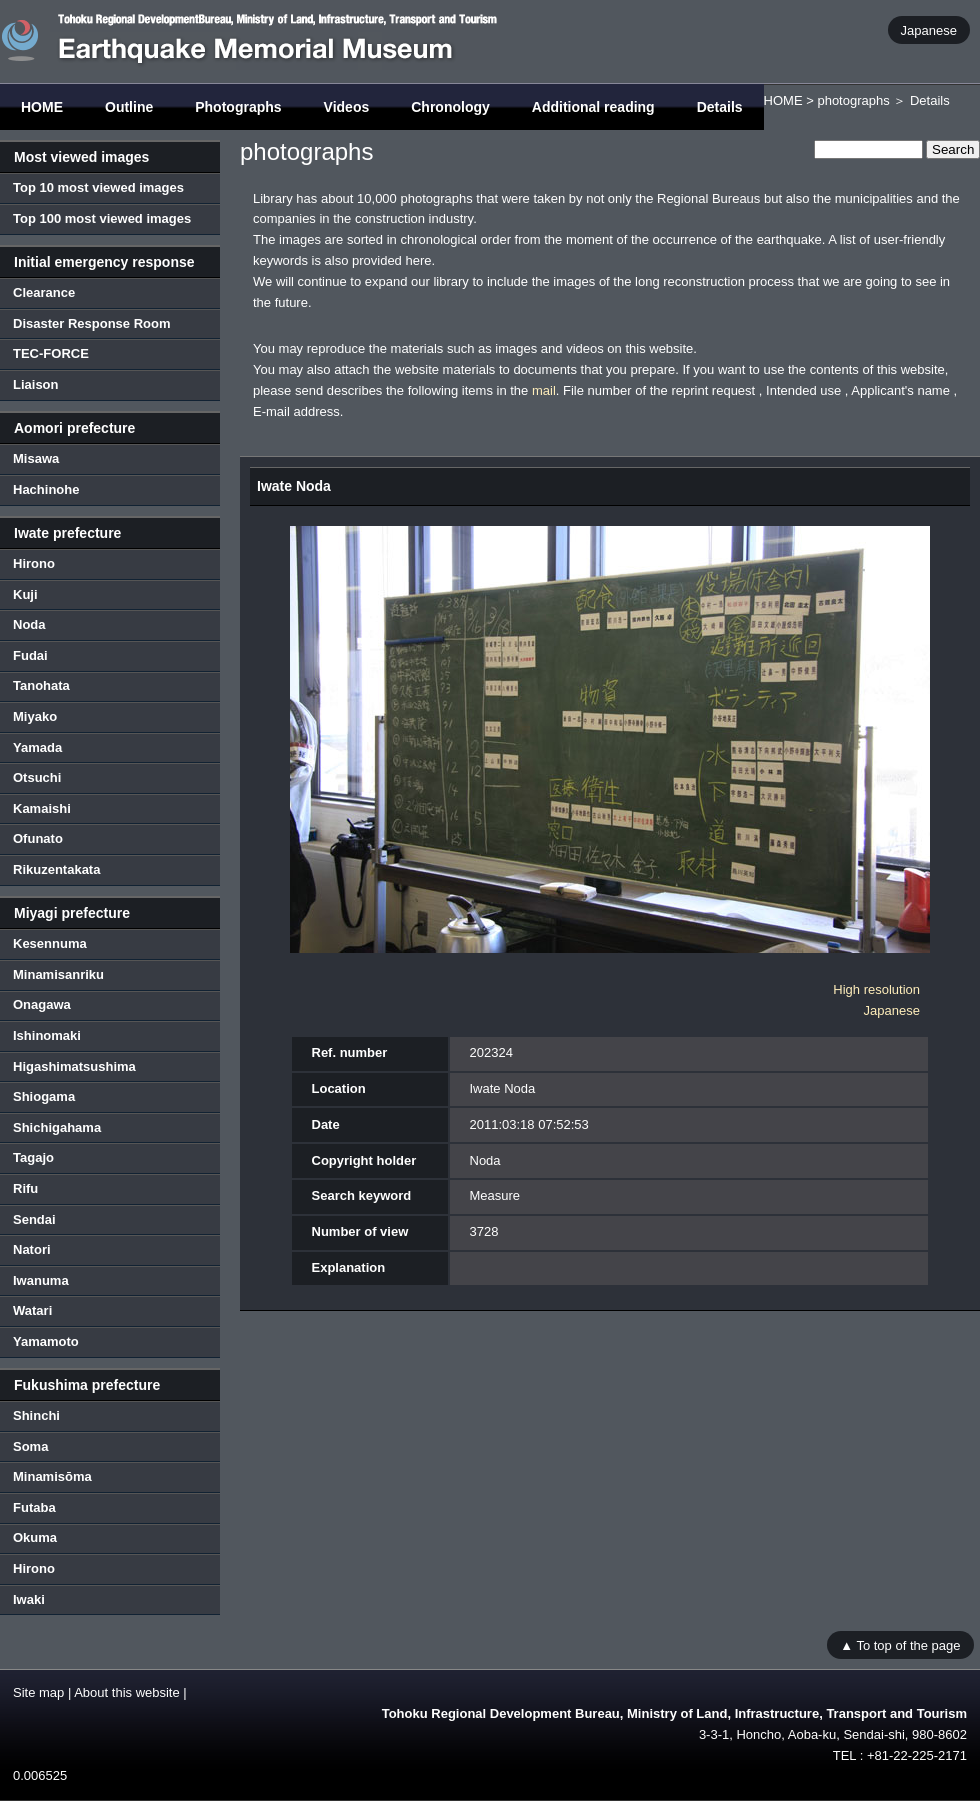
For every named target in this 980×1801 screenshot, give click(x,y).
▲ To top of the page (900, 1644)
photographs (853, 100)
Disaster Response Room (92, 323)
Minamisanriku (58, 974)
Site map (38, 1692)
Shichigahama (57, 1127)
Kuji (25, 594)
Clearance (44, 292)
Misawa (36, 458)
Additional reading (593, 107)
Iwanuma (41, 1280)
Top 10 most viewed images (98, 187)
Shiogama (44, 1096)
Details (720, 107)
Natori (32, 1249)
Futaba (34, 1507)
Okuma (35, 1537)
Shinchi (36, 1415)
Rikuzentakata (56, 869)
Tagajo (33, 1157)
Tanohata (41, 685)
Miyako (35, 716)
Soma (30, 1446)
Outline (129, 107)
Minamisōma (52, 1476)
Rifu (25, 1188)
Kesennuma (50, 943)
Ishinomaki (47, 1035)
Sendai (34, 1219)
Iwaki (29, 1599)
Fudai (30, 655)
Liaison (36, 384)
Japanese (929, 29)
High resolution (876, 989)
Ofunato (38, 838)
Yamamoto (46, 1341)
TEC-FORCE (51, 353)
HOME (42, 107)
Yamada (37, 747)
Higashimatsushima (74, 1066)
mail (544, 390)
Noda (29, 624)
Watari (32, 1310)
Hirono (34, 563)
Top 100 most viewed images (102, 218)
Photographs (238, 107)
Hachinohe (46, 489)
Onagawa (42, 1004)
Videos (347, 107)
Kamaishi (42, 808)
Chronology (450, 107)
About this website (127, 1692)
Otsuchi (37, 777)
